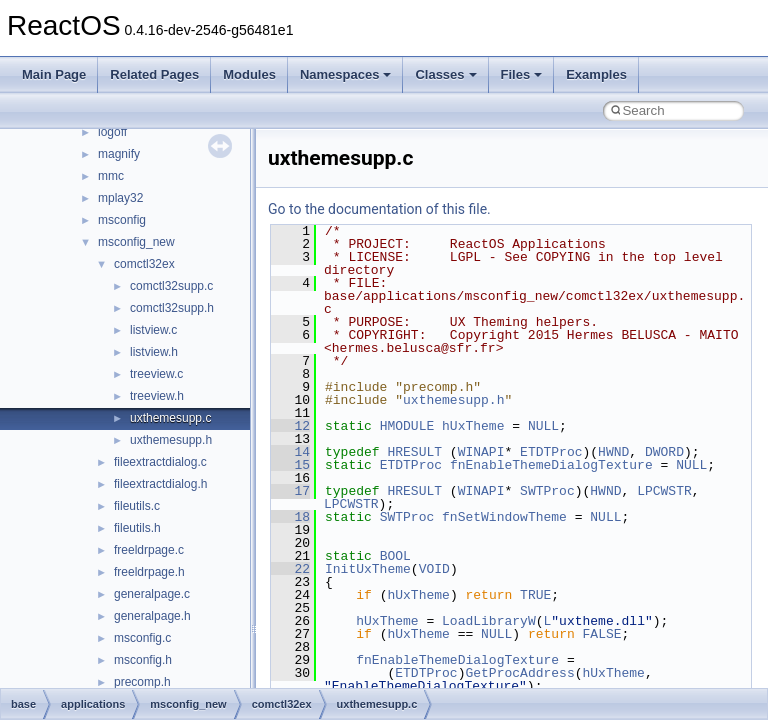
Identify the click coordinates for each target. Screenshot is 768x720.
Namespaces (346, 74)
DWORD (664, 452)
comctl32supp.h (172, 308)
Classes (445, 74)
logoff (112, 132)
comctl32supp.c (171, 286)
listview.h (154, 352)
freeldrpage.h (149, 572)
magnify (119, 154)
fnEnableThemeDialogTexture (551, 465)
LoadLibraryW (489, 621)
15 (290, 465)
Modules (249, 74)
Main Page (54, 74)
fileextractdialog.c (160, 462)
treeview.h (157, 396)
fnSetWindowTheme (504, 517)
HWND (613, 452)
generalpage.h (152, 616)
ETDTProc (551, 452)
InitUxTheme (368, 569)
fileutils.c (137, 506)
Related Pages (154, 74)
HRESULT (414, 452)
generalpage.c (152, 594)
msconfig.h (143, 660)
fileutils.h (137, 528)
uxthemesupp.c (170, 418)
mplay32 (120, 198)
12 (290, 426)
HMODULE (407, 426)
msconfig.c (142, 638)
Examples (596, 74)
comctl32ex (144, 264)
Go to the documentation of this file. (379, 209)
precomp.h (142, 682)
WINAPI (481, 452)
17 (290, 491)
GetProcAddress (519, 673)
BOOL (395, 556)
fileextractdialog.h (160, 484)
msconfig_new (136, 242)
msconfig (122, 220)
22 (290, 569)
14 (290, 452)
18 (290, 517)
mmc (111, 176)
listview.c (153, 330)
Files (522, 74)
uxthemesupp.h (171, 440)
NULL (543, 426)
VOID (434, 569)
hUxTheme (473, 426)
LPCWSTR (664, 491)
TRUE (535, 595)
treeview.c (156, 374)
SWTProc (547, 491)
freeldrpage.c (149, 550)
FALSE (601, 634)
